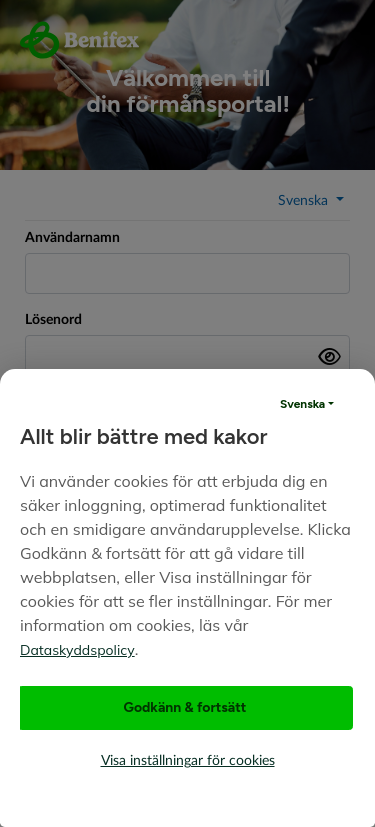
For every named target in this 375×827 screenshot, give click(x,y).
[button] (307, 404)
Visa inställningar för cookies (188, 761)
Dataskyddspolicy (77, 650)
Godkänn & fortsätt (185, 707)
